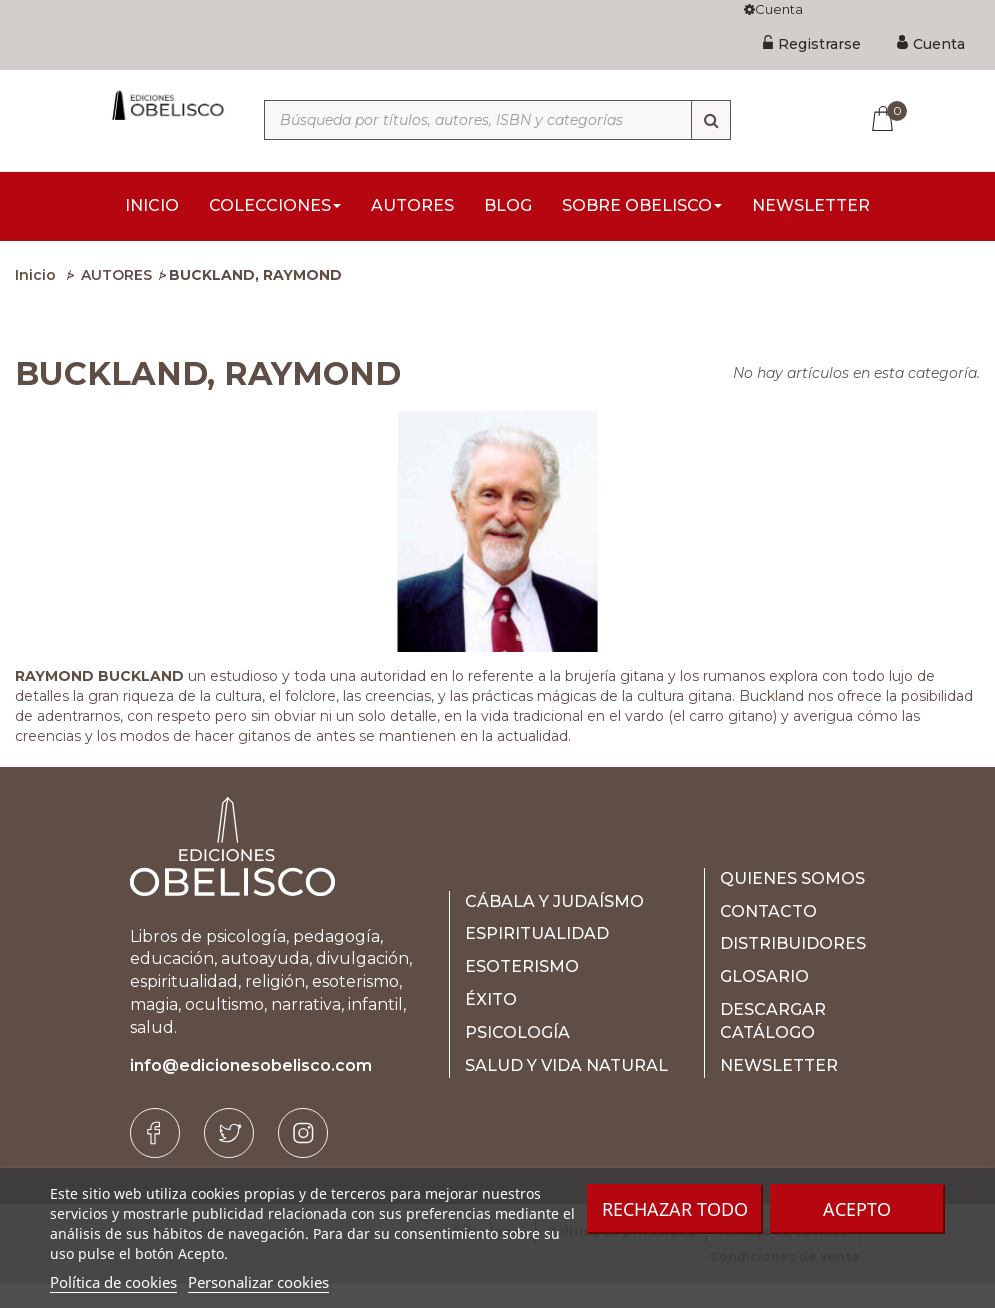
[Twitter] (229, 1158)
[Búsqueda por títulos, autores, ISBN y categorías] (498, 120)
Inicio (35, 300)
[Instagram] (303, 1158)
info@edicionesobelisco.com (251, 1090)
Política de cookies (113, 1282)
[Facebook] (155, 1158)
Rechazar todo (675, 1209)
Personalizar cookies (258, 1282)
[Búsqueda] (711, 120)
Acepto (857, 1209)
